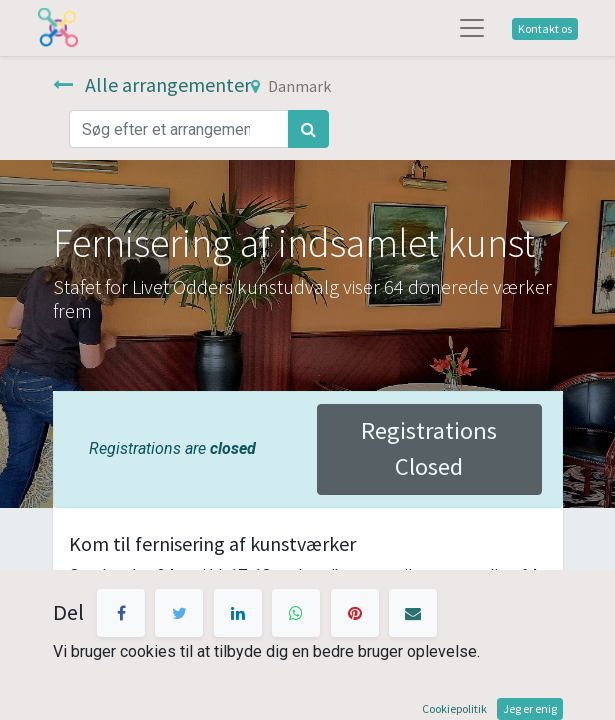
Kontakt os (545, 28)
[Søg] (308, 129)
